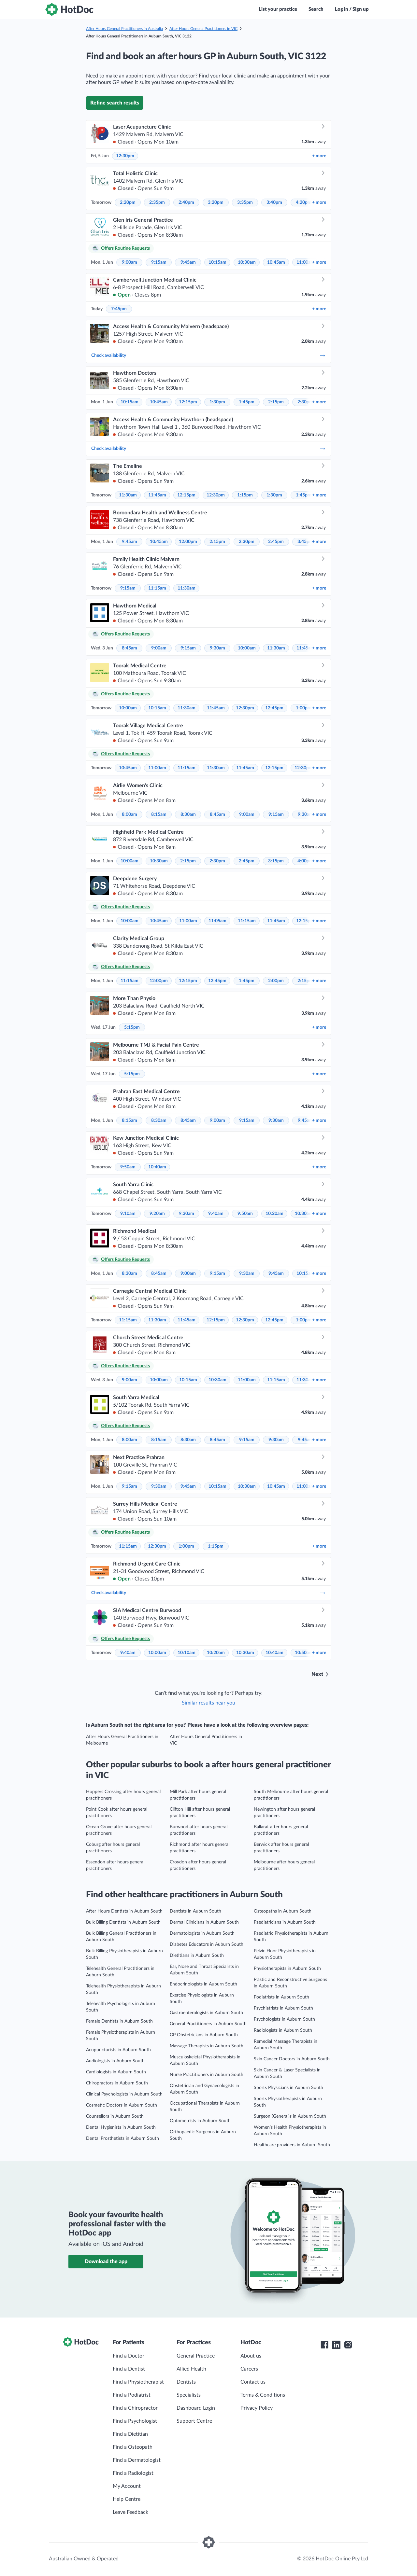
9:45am (188, 262)
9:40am (215, 1213)
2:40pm (186, 202)
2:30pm (305, 402)
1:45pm (246, 402)
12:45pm (274, 708)
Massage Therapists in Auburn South (206, 2046)
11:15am (157, 588)
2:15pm (276, 402)
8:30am (188, 814)
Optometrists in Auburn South (200, 2121)
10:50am (304, 1652)
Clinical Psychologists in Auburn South (124, 2094)
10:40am (157, 1167)
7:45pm (119, 309)
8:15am (158, 814)
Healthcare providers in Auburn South (292, 2145)
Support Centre (194, 2421)
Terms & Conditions (262, 2395)
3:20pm (215, 202)
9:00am (129, 262)
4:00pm (305, 861)
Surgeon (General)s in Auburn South (290, 2116)
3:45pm (305, 541)
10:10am (186, 1652)
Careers (249, 2369)
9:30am (217, 648)
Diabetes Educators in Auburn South (206, 1944)
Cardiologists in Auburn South (116, 2072)
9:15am (158, 262)
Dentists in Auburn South (195, 1911)
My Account (127, 2486)
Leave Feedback (130, 2512)
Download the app (106, 2261)
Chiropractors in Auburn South (117, 2083)
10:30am (247, 262)
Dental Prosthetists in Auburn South (122, 2138)
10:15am (217, 262)
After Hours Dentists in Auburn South (124, 1911)
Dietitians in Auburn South (197, 1955)
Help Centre (126, 2499)
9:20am (157, 1213)
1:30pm (217, 402)
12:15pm (188, 402)
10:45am (276, 262)
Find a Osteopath (132, 2447)
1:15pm (245, 495)
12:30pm (125, 156)
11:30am (128, 495)
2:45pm (276, 541)
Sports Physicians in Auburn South (288, 2087)
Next (317, 1674)
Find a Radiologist (133, 2473)
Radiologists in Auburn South (283, 2030)
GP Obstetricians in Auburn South (204, 2035)
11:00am (305, 262)
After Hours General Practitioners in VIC (203, 29)
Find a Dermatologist (137, 2460)
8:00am (129, 814)
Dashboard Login (196, 2408)
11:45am (157, 495)
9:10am (128, 1213)
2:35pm (157, 202)
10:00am (247, 648)
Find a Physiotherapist (138, 2382)
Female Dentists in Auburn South (119, 2021)
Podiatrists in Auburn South (281, 1997)
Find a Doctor (128, 2356)
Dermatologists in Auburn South (202, 1933)
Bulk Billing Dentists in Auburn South (123, 1922)
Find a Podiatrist (132, 2395)
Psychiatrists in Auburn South (283, 2008)
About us (250, 2356)
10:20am (274, 1213)
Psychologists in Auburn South (284, 2019)
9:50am (128, 1167)
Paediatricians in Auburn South (285, 1922)
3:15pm (276, 861)
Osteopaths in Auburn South (282, 1911)
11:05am (217, 921)
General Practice (196, 2356)
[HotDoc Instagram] (348, 2345)
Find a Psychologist (135, 2421)
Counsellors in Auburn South (115, 2116)
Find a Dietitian (130, 2434)
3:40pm (274, 202)
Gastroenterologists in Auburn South (206, 2013)
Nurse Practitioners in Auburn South (206, 2074)
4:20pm (303, 202)
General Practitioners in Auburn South (208, 2024)
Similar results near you (208, 1703)
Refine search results (114, 102)
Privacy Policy (256, 2408)
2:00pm (276, 981)
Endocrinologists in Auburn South (203, 1984)
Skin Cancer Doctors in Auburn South (292, 2059)
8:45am (129, 648)
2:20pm (128, 202)
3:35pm (245, 202)
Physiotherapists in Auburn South (287, 1968)
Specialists (189, 2395)
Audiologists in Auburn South (115, 2061)
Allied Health (191, 2369)
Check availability (208, 355)
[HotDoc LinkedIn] (336, 2345)
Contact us (253, 2382)
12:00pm (188, 541)
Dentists (186, 2382)
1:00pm (303, 708)
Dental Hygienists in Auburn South (121, 2127)
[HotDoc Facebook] (324, 2345)
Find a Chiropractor (135, 2408)
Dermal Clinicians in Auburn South (204, 1922)
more (319, 156)
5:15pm (132, 1027)
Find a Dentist (129, 2369)
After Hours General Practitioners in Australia (124, 29)
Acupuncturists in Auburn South (118, 2050)
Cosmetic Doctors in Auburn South (121, 2105)
